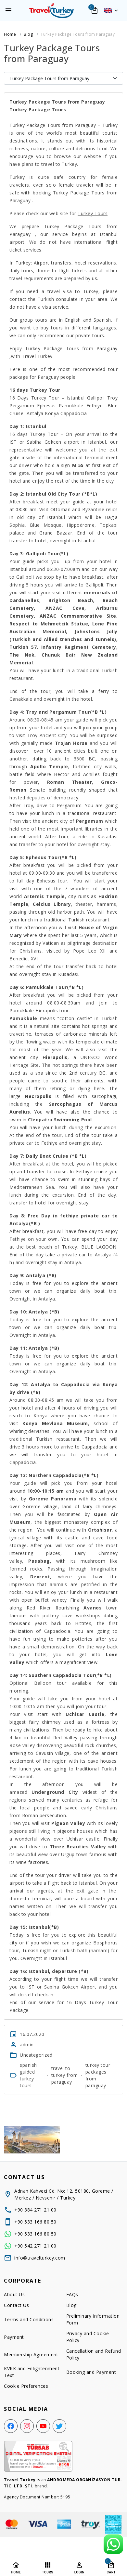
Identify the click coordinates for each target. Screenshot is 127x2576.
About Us (14, 2294)
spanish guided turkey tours (28, 2075)
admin (27, 2044)
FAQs (72, 2294)
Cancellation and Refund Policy (93, 2354)
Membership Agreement (31, 2354)
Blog (71, 2305)
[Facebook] (11, 2426)
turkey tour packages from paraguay (97, 2075)
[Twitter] (59, 2426)
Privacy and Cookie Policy (87, 2336)
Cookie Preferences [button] (26, 2386)
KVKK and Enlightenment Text (31, 2371)
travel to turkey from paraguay (64, 2075)
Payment (14, 2337)
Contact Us (16, 2305)
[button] (111, 10)
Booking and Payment (91, 2372)
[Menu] (8, 10)
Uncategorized (36, 2055)
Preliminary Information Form (93, 2319)
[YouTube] (43, 2426)
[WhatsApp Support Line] (113, 2544)
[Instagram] (27, 2426)
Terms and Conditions (29, 2319)
